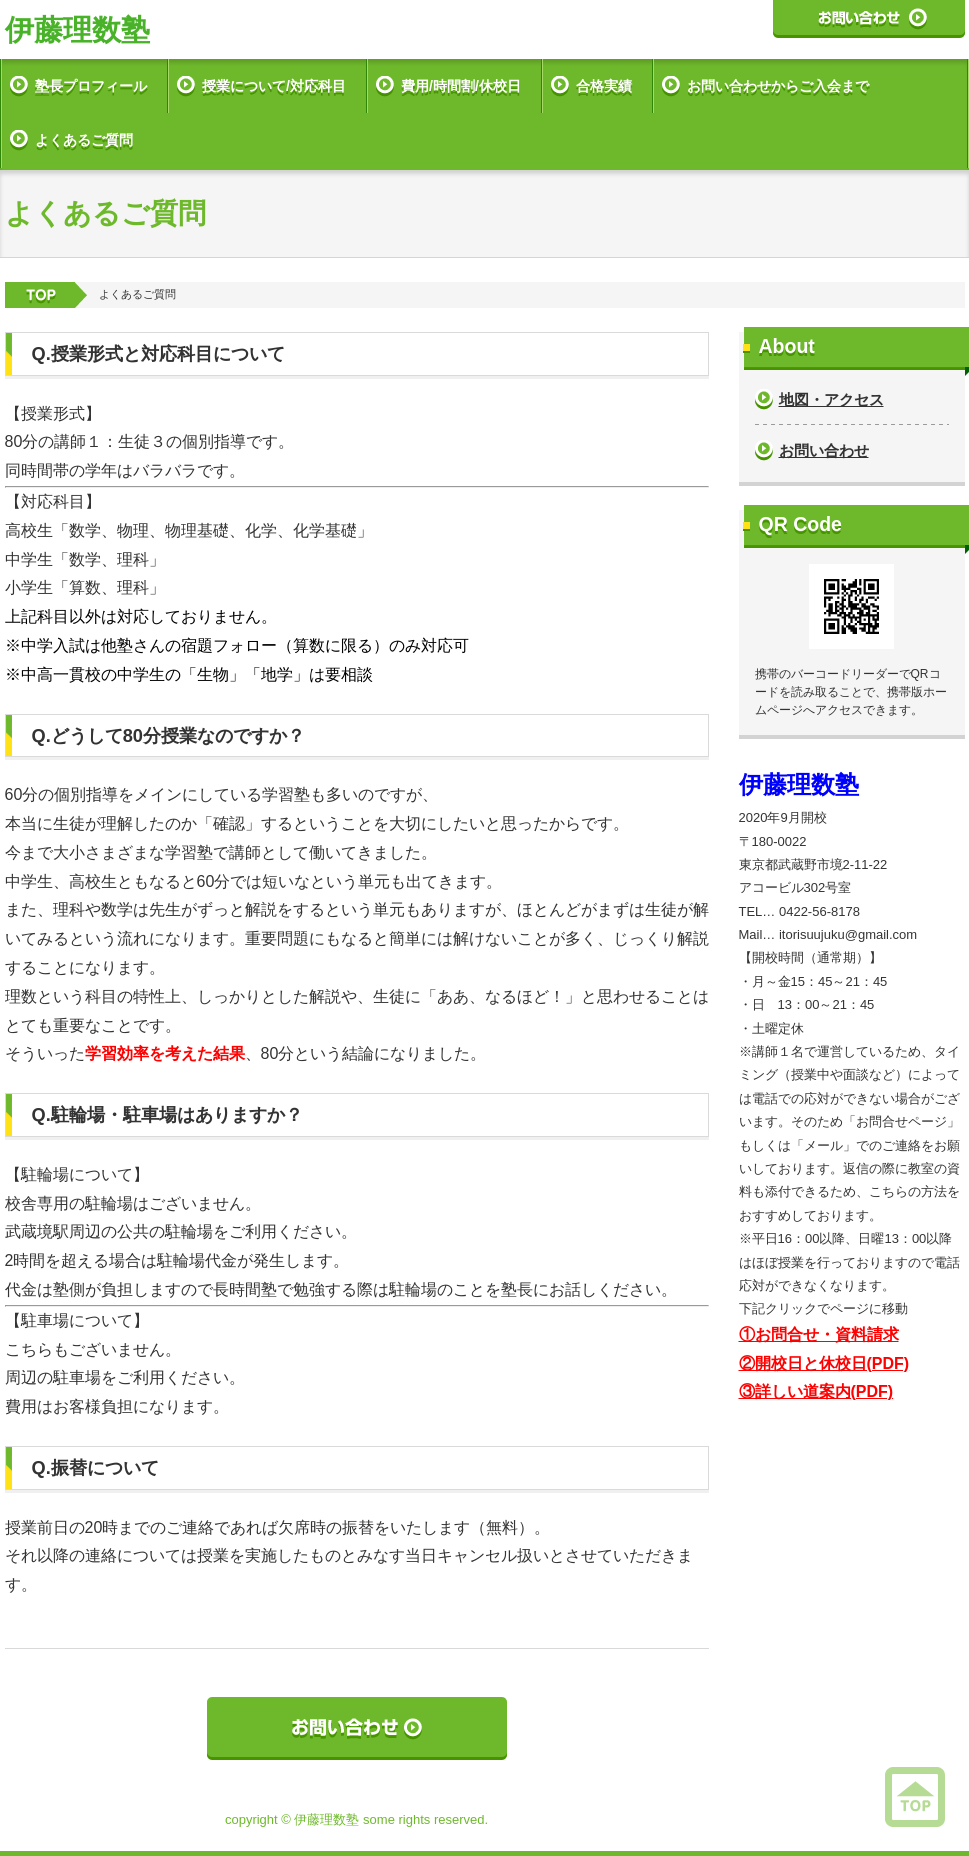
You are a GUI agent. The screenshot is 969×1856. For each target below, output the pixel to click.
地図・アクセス (831, 399)
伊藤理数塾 (77, 30)
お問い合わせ (824, 450)
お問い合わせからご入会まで (778, 86)
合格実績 (604, 86)
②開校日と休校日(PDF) (824, 1363)
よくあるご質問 (84, 140)
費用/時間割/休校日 (461, 86)
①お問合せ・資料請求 (819, 1334)
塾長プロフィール (91, 86)
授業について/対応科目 (274, 86)
